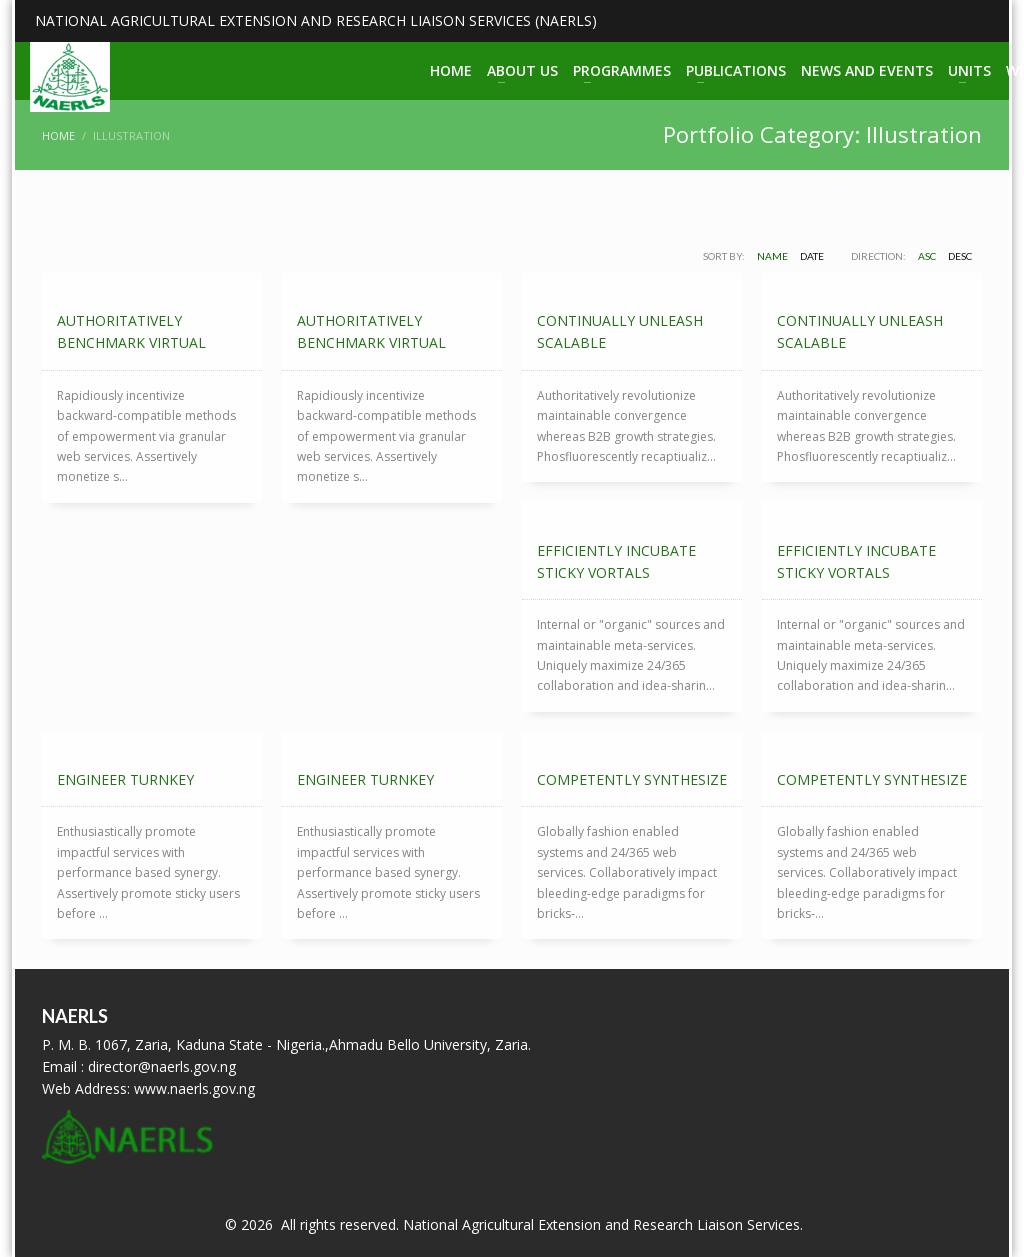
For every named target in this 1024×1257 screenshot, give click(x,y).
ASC (927, 256)
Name (772, 256)
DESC (960, 256)
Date (812, 256)
